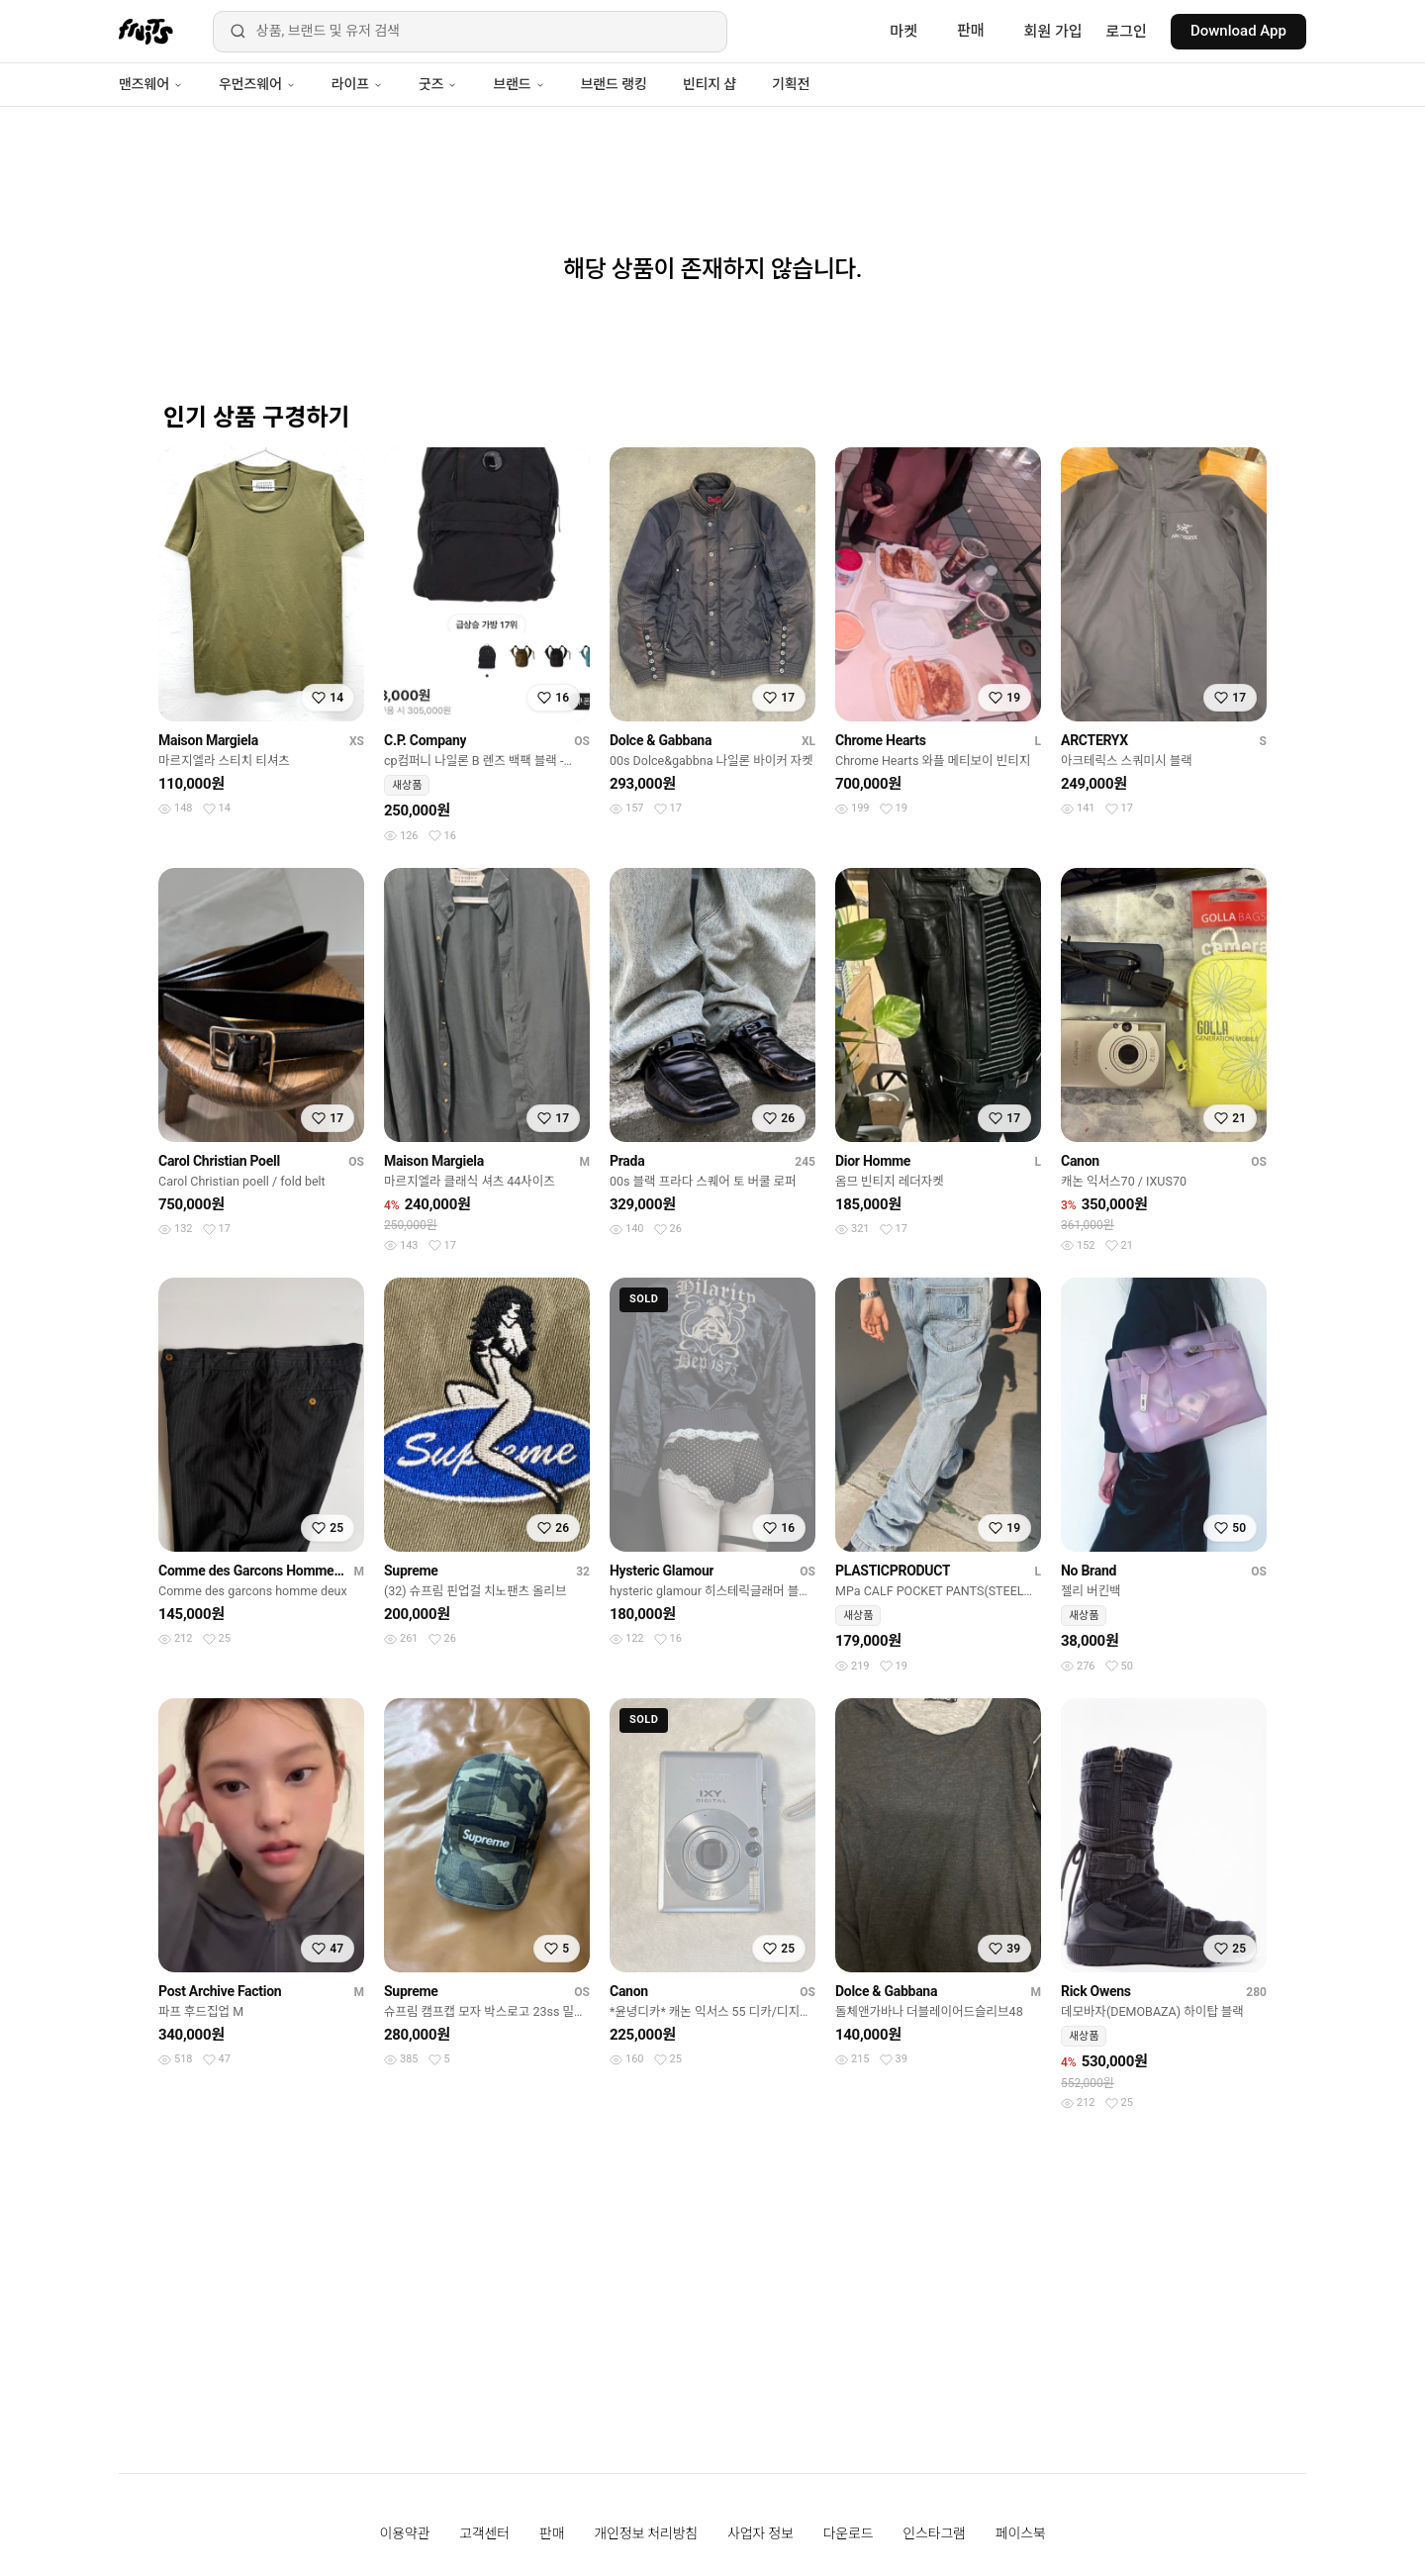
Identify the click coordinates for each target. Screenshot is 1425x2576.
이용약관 (405, 2533)
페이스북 (1021, 2533)
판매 (971, 31)
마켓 (903, 32)
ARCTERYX (1094, 740)
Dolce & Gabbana (661, 740)
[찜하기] (327, 698)
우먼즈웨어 (257, 84)
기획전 (790, 84)
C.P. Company (425, 740)
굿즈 (438, 84)
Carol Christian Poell (219, 1161)
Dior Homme (872, 1161)
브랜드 (518, 84)
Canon (1080, 1161)
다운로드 (848, 2533)
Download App (1238, 31)
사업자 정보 (760, 2533)
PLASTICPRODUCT (892, 1570)
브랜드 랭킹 (614, 84)
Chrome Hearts (880, 740)
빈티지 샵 (709, 84)
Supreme (411, 1570)
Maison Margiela (208, 740)
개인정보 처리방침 (646, 2533)
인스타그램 (933, 2533)
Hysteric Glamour (661, 1570)
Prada (627, 1161)
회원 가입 (1053, 32)
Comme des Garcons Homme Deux (251, 1570)
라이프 (357, 84)
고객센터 (484, 2533)
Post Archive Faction (219, 1991)
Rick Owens (1096, 1991)
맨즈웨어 (151, 84)
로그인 (1126, 32)
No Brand (1088, 1570)
